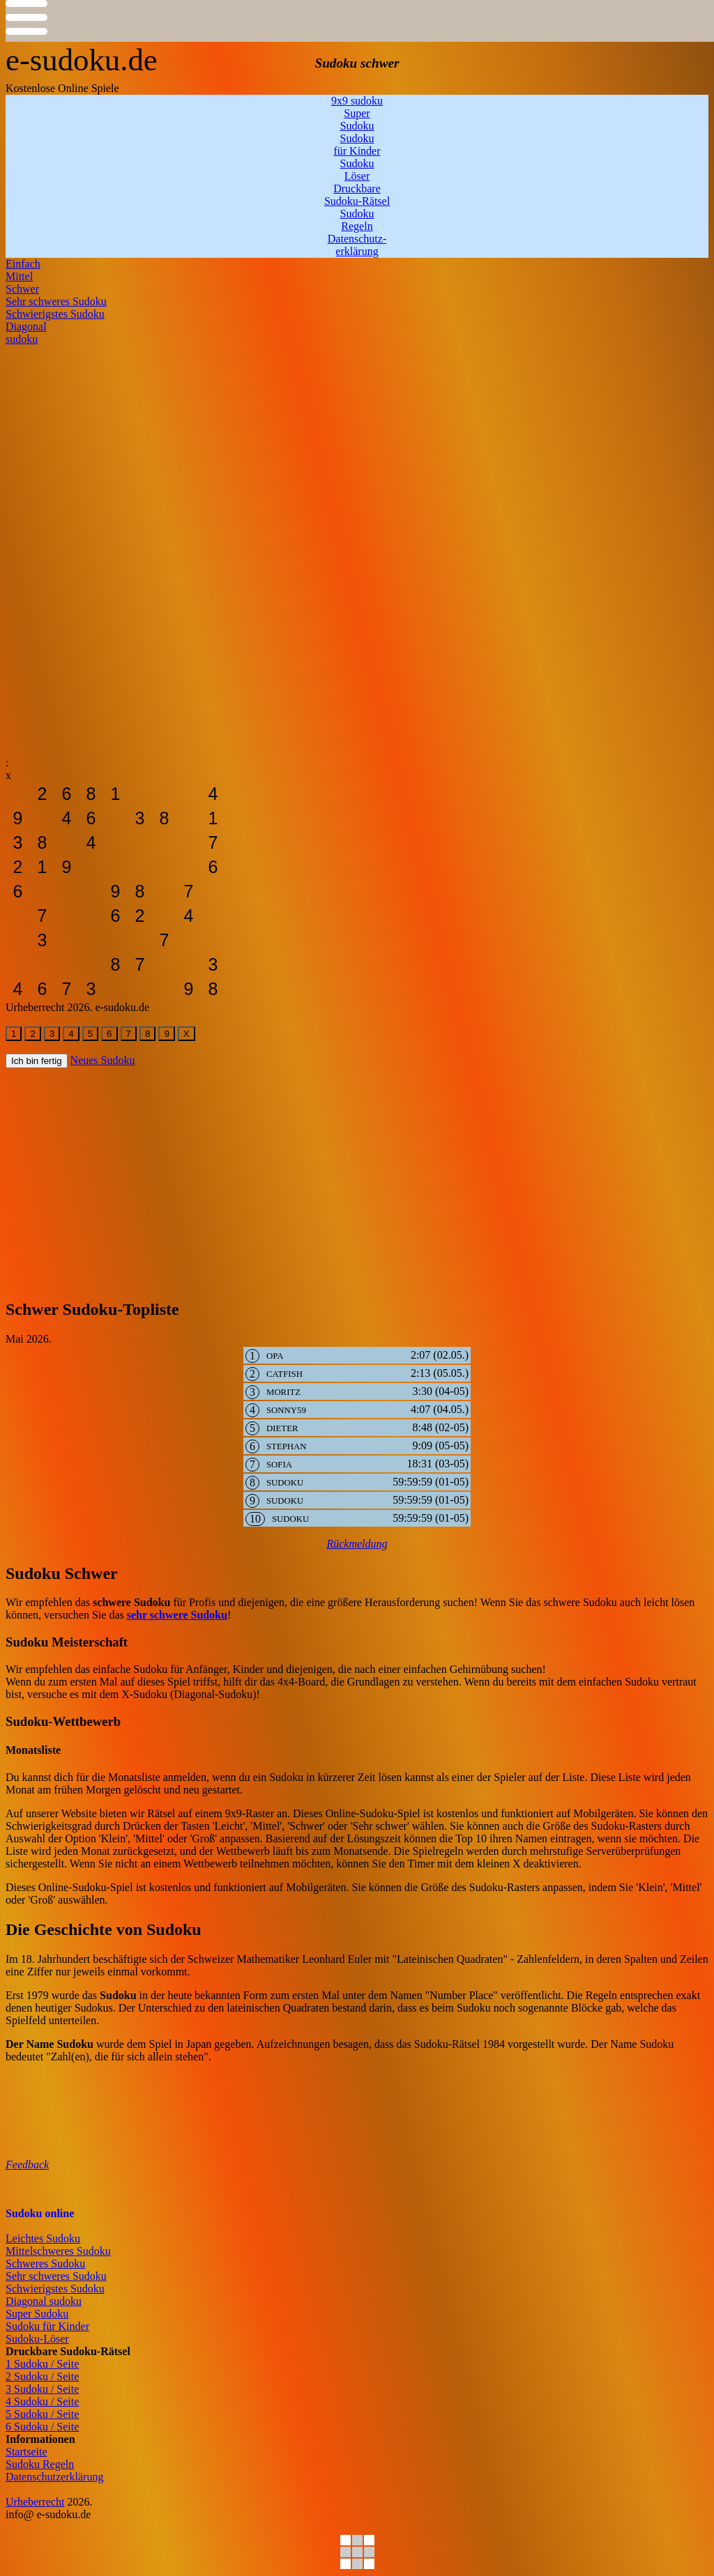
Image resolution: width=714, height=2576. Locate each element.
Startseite (26, 2452)
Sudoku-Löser (37, 2339)
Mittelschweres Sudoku (58, 2251)
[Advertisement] (357, 443)
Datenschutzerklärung (54, 2477)
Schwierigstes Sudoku (55, 2289)
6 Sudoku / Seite (42, 2426)
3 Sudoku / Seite (42, 2389)
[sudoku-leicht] (18, 794)
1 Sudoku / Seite (42, 2364)
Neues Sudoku (102, 1060)
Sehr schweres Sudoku (56, 2276)
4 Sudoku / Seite (42, 2401)
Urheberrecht (35, 2502)
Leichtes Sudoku (43, 2238)
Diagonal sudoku (44, 2301)
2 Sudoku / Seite (42, 2376)
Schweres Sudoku (45, 2263)
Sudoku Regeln (40, 2464)
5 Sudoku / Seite (42, 2414)
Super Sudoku (37, 2314)
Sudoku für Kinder (47, 2326)
